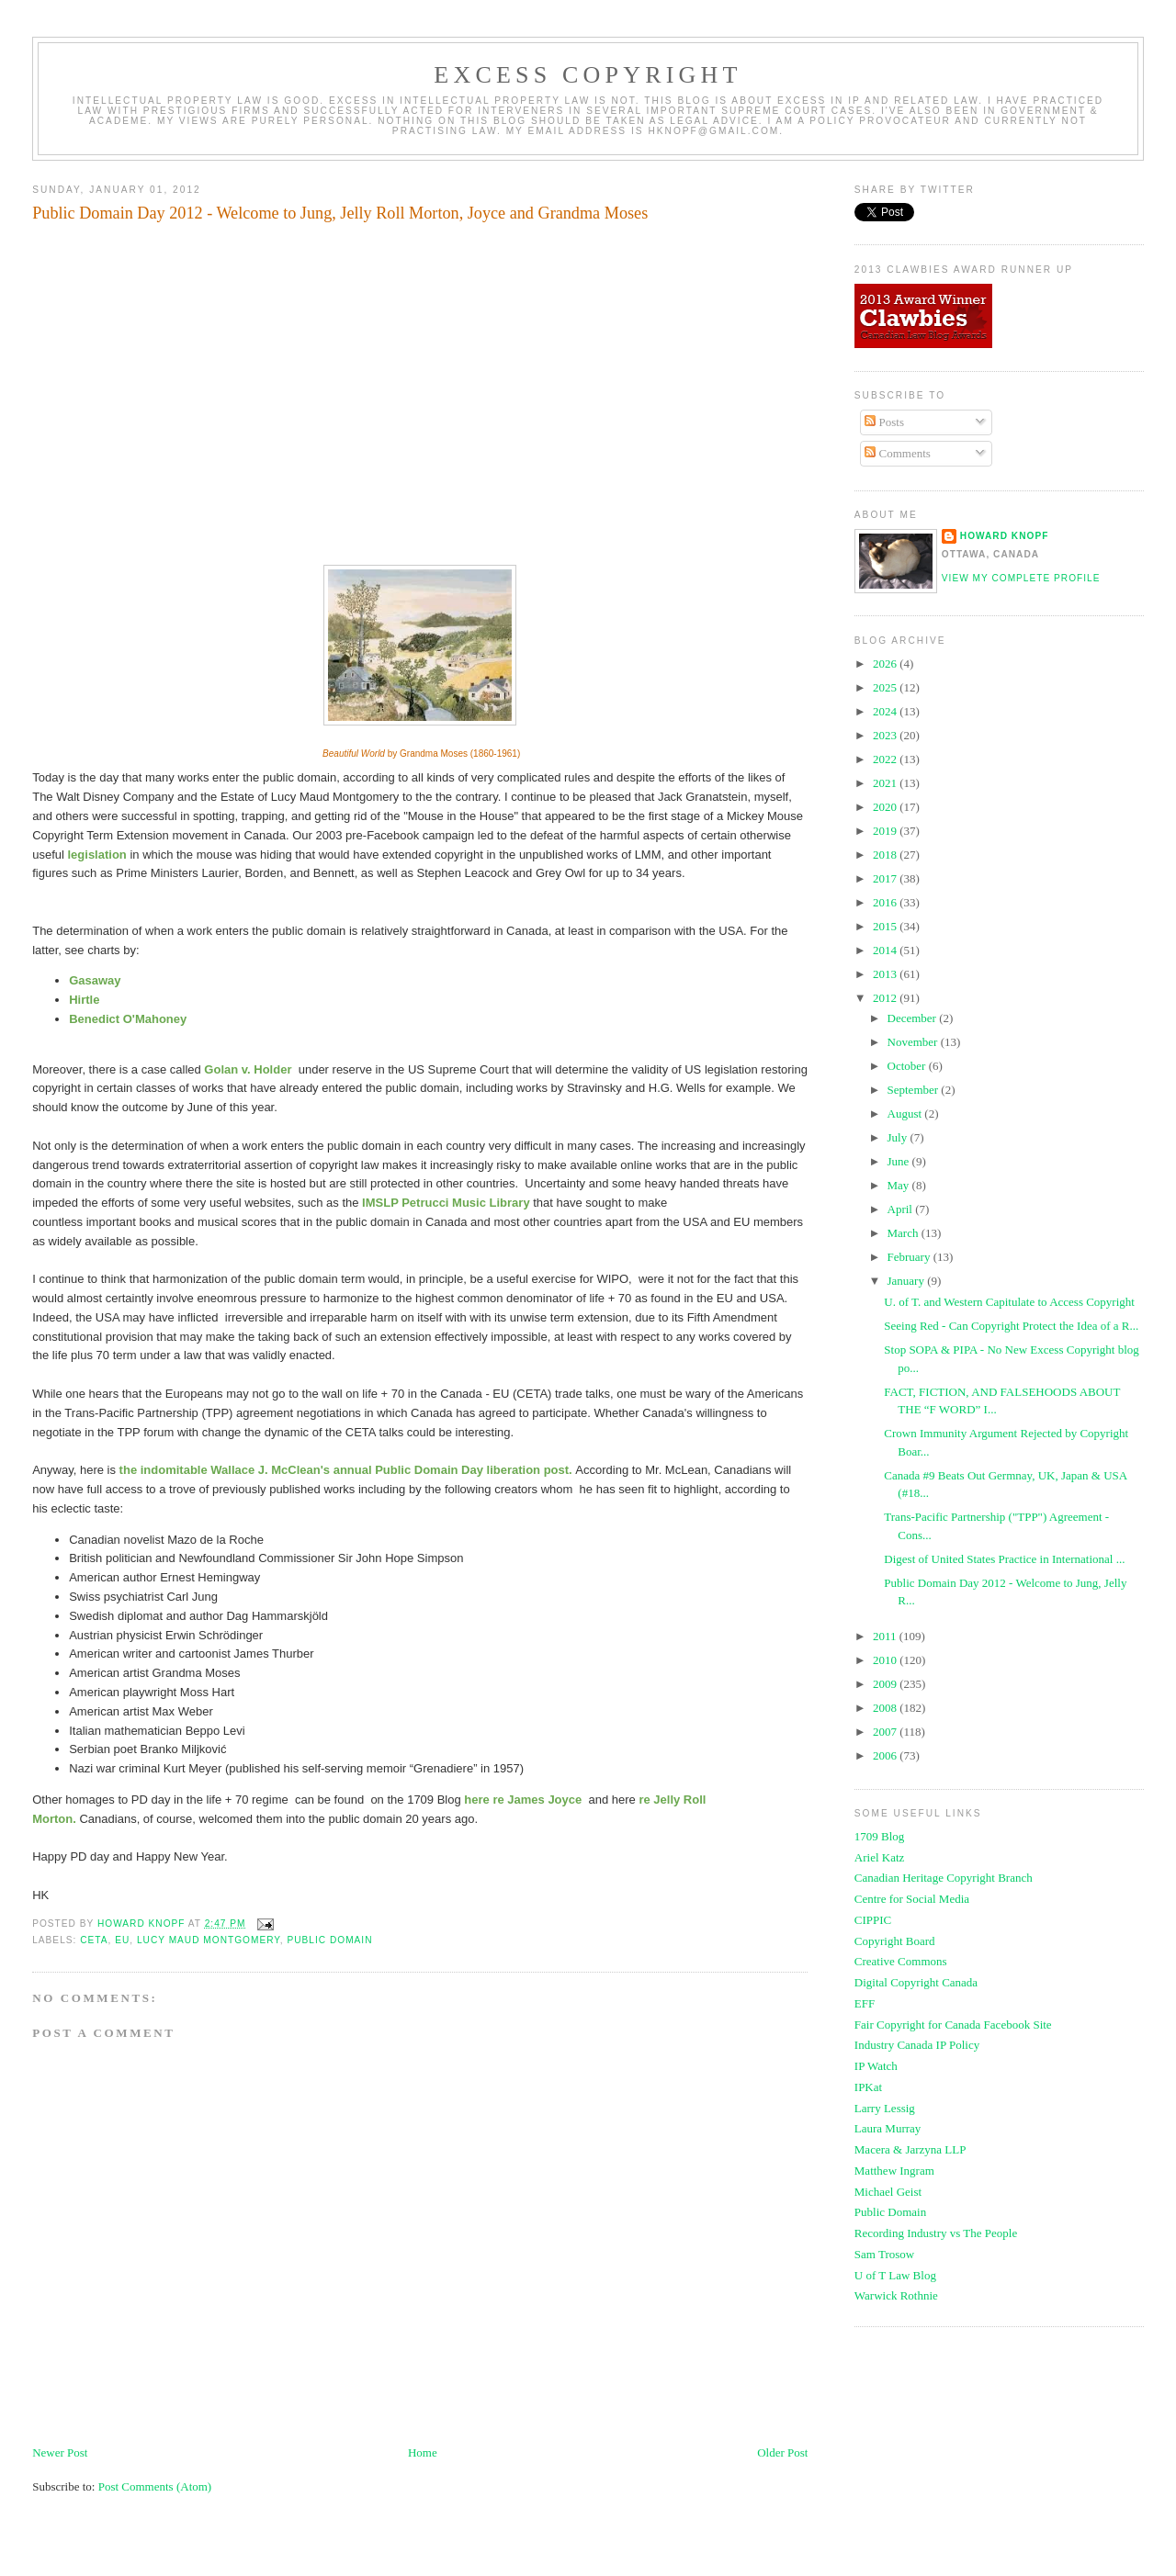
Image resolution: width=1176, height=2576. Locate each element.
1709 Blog (879, 1836)
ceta (93, 1940)
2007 (886, 1731)
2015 (886, 926)
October (908, 1066)
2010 (886, 1660)
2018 (886, 854)
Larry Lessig (884, 2108)
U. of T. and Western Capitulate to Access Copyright (1009, 1302)
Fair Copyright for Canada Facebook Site (953, 2024)
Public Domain (890, 2212)
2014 (886, 950)
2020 (886, 807)
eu (122, 1940)
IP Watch (876, 2066)
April (902, 1209)
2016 (886, 902)
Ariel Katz (879, 1857)
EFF (864, 2003)
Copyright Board (894, 1941)
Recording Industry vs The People (935, 2233)
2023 (886, 735)
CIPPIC (872, 1920)
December (914, 1018)
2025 (886, 687)
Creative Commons (900, 1961)
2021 (886, 783)
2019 (886, 831)
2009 (886, 1684)
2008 (886, 1708)
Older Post (782, 2452)
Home (422, 2452)
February (910, 1257)
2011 (886, 1636)
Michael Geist (888, 2192)
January (908, 1281)
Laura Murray (888, 2128)
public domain (329, 1940)
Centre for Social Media (911, 1899)
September (915, 1090)
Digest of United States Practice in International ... (1004, 1559)
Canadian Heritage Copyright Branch (943, 1877)
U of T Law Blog (895, 2275)
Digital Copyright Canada (916, 1982)
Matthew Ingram (894, 2170)
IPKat (868, 2087)
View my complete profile (1021, 578)
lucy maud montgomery (208, 1940)
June (900, 1161)
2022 (886, 759)
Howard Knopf (1004, 536)
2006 (886, 1755)
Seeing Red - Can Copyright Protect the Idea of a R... (1011, 1326)
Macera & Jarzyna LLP (910, 2149)
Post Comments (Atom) (155, 2486)
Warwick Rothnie (896, 2295)
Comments (898, 453)
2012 (886, 998)
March (905, 1233)
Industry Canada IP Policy (916, 2045)
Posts (884, 422)
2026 (886, 663)
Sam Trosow (884, 2254)
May (900, 1185)
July (899, 1137)
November (914, 1042)
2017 (886, 878)
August (906, 1113)
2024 (886, 711)
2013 (886, 974)
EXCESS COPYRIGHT (587, 75)
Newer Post (59, 2452)
